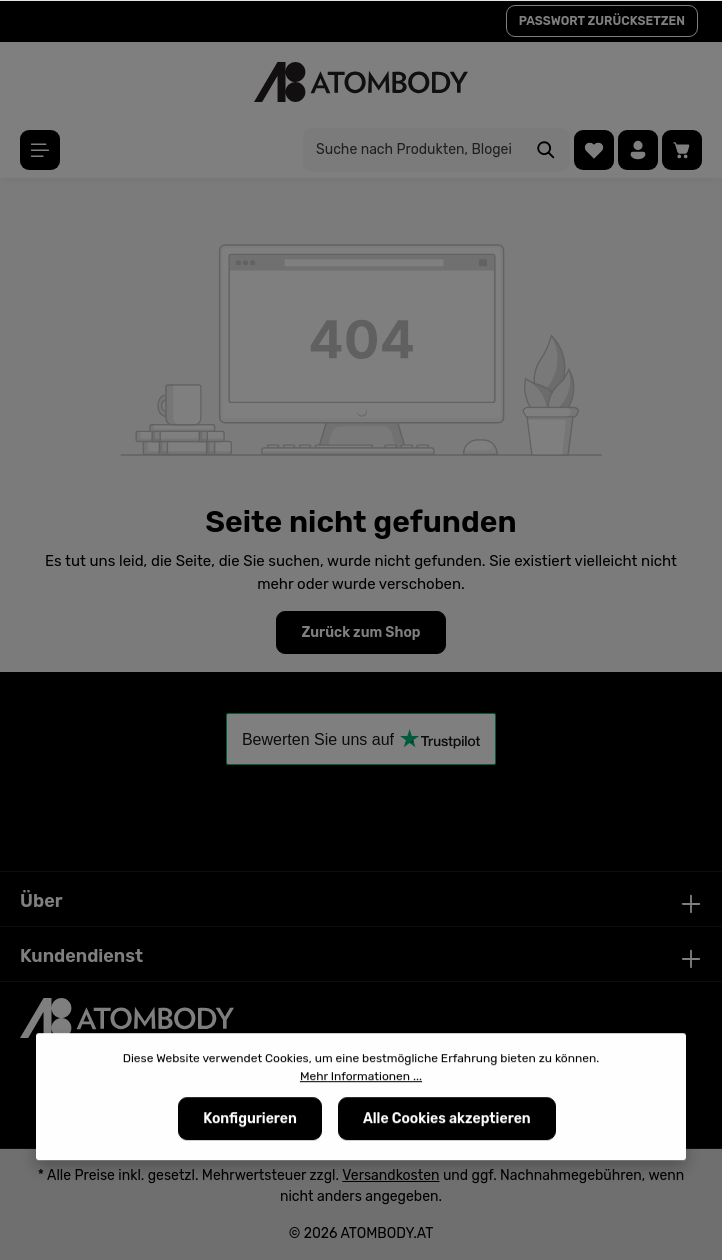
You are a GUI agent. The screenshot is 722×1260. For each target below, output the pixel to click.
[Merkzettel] (594, 150)
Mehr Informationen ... (361, 1079)
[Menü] (40, 150)
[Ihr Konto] (638, 150)
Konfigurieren (250, 1121)
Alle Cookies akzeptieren (447, 1121)
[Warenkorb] (682, 150)
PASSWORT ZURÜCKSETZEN (602, 21)
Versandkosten (390, 1175)
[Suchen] (546, 150)
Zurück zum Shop (360, 632)
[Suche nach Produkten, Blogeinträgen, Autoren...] (413, 150)
